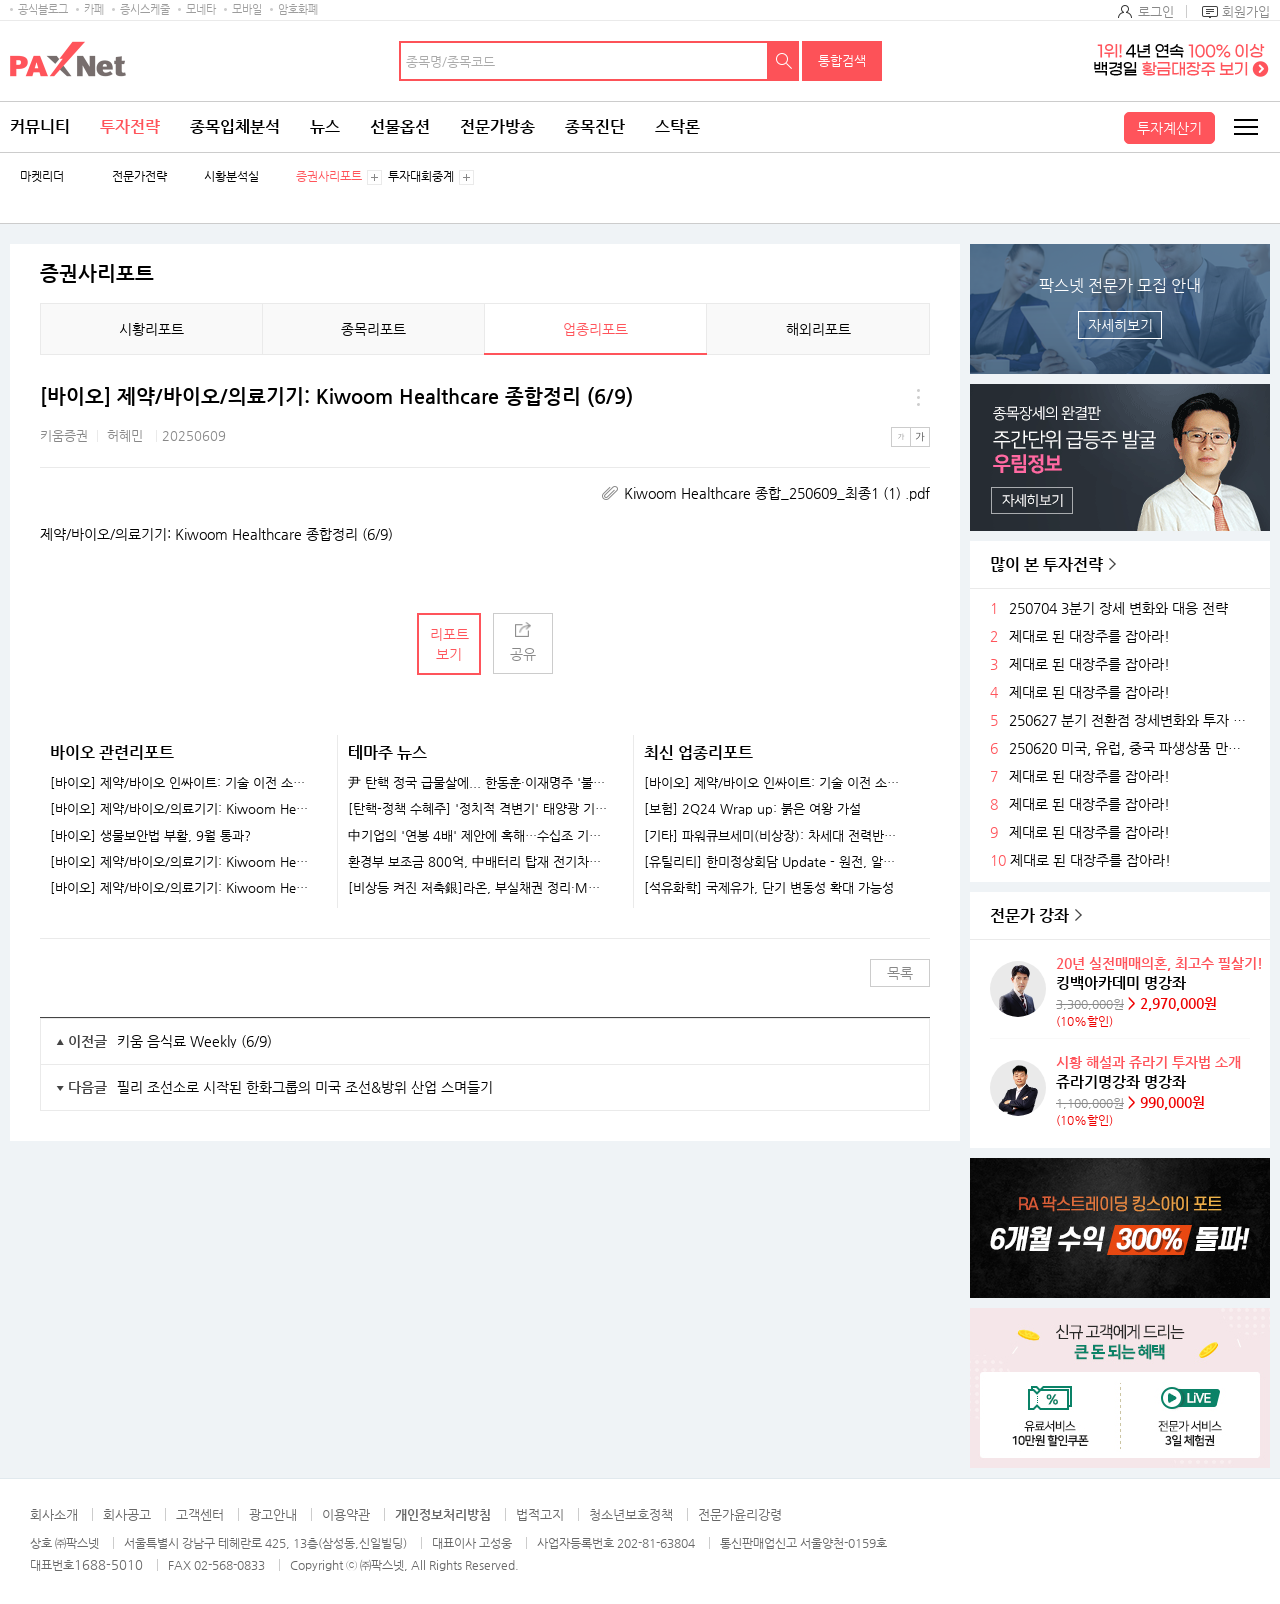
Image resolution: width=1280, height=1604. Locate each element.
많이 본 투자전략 (1046, 564)
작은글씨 (901, 437)
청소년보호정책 (631, 1514)
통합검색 (842, 60)
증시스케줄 (145, 9)
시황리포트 (151, 329)
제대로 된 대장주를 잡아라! (1089, 636)
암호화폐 (298, 9)
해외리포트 (818, 329)
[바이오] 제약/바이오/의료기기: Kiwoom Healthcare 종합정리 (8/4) (181, 888)
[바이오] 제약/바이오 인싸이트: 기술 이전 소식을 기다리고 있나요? (181, 783)
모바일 (247, 9)
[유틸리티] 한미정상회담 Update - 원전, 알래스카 (774, 862)
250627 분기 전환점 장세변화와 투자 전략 (1132, 720)
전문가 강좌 (1029, 915)
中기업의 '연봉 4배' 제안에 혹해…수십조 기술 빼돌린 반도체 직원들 (478, 836)
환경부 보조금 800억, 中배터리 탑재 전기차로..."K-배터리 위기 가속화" (478, 862)
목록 (900, 973)
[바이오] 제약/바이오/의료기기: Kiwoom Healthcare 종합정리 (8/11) (181, 862)
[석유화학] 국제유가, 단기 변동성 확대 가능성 (769, 888)
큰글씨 (920, 437)
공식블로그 (43, 9)
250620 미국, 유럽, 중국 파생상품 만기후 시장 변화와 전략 (1132, 748)
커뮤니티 (40, 126)
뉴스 (325, 126)
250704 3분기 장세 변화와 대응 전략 (1118, 608)
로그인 (1156, 11)
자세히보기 (1120, 325)
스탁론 (677, 126)
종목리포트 (373, 329)
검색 (784, 61)
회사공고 (127, 1514)
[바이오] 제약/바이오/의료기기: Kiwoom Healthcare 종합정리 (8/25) (181, 809)
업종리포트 (595, 329)
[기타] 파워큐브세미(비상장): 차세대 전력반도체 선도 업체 (774, 836)
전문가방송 (497, 126)
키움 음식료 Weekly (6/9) (194, 1041)
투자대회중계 (421, 176)
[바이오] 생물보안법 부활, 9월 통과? (150, 836)
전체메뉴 (1245, 127)
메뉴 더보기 (918, 397)
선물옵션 (400, 126)
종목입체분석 (235, 126)
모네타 (201, 9)
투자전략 (130, 126)
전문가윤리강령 (740, 1514)
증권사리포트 (329, 176)
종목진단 (595, 126)
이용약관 (346, 1514)
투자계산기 (1169, 128)
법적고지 (540, 1514)
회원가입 (1246, 11)
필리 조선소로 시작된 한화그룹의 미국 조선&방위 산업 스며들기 (305, 1087)
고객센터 (200, 1514)
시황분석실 (231, 176)
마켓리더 (42, 176)
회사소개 (54, 1514)
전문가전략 (139, 176)
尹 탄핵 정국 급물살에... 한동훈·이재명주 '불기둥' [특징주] (478, 783)
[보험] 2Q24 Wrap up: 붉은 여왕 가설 (752, 809)
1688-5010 (108, 1564)
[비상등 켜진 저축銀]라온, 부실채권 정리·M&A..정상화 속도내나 (478, 888)
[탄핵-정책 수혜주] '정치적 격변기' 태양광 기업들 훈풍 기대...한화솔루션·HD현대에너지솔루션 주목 (478, 809)
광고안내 (273, 1514)
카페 (94, 9)
